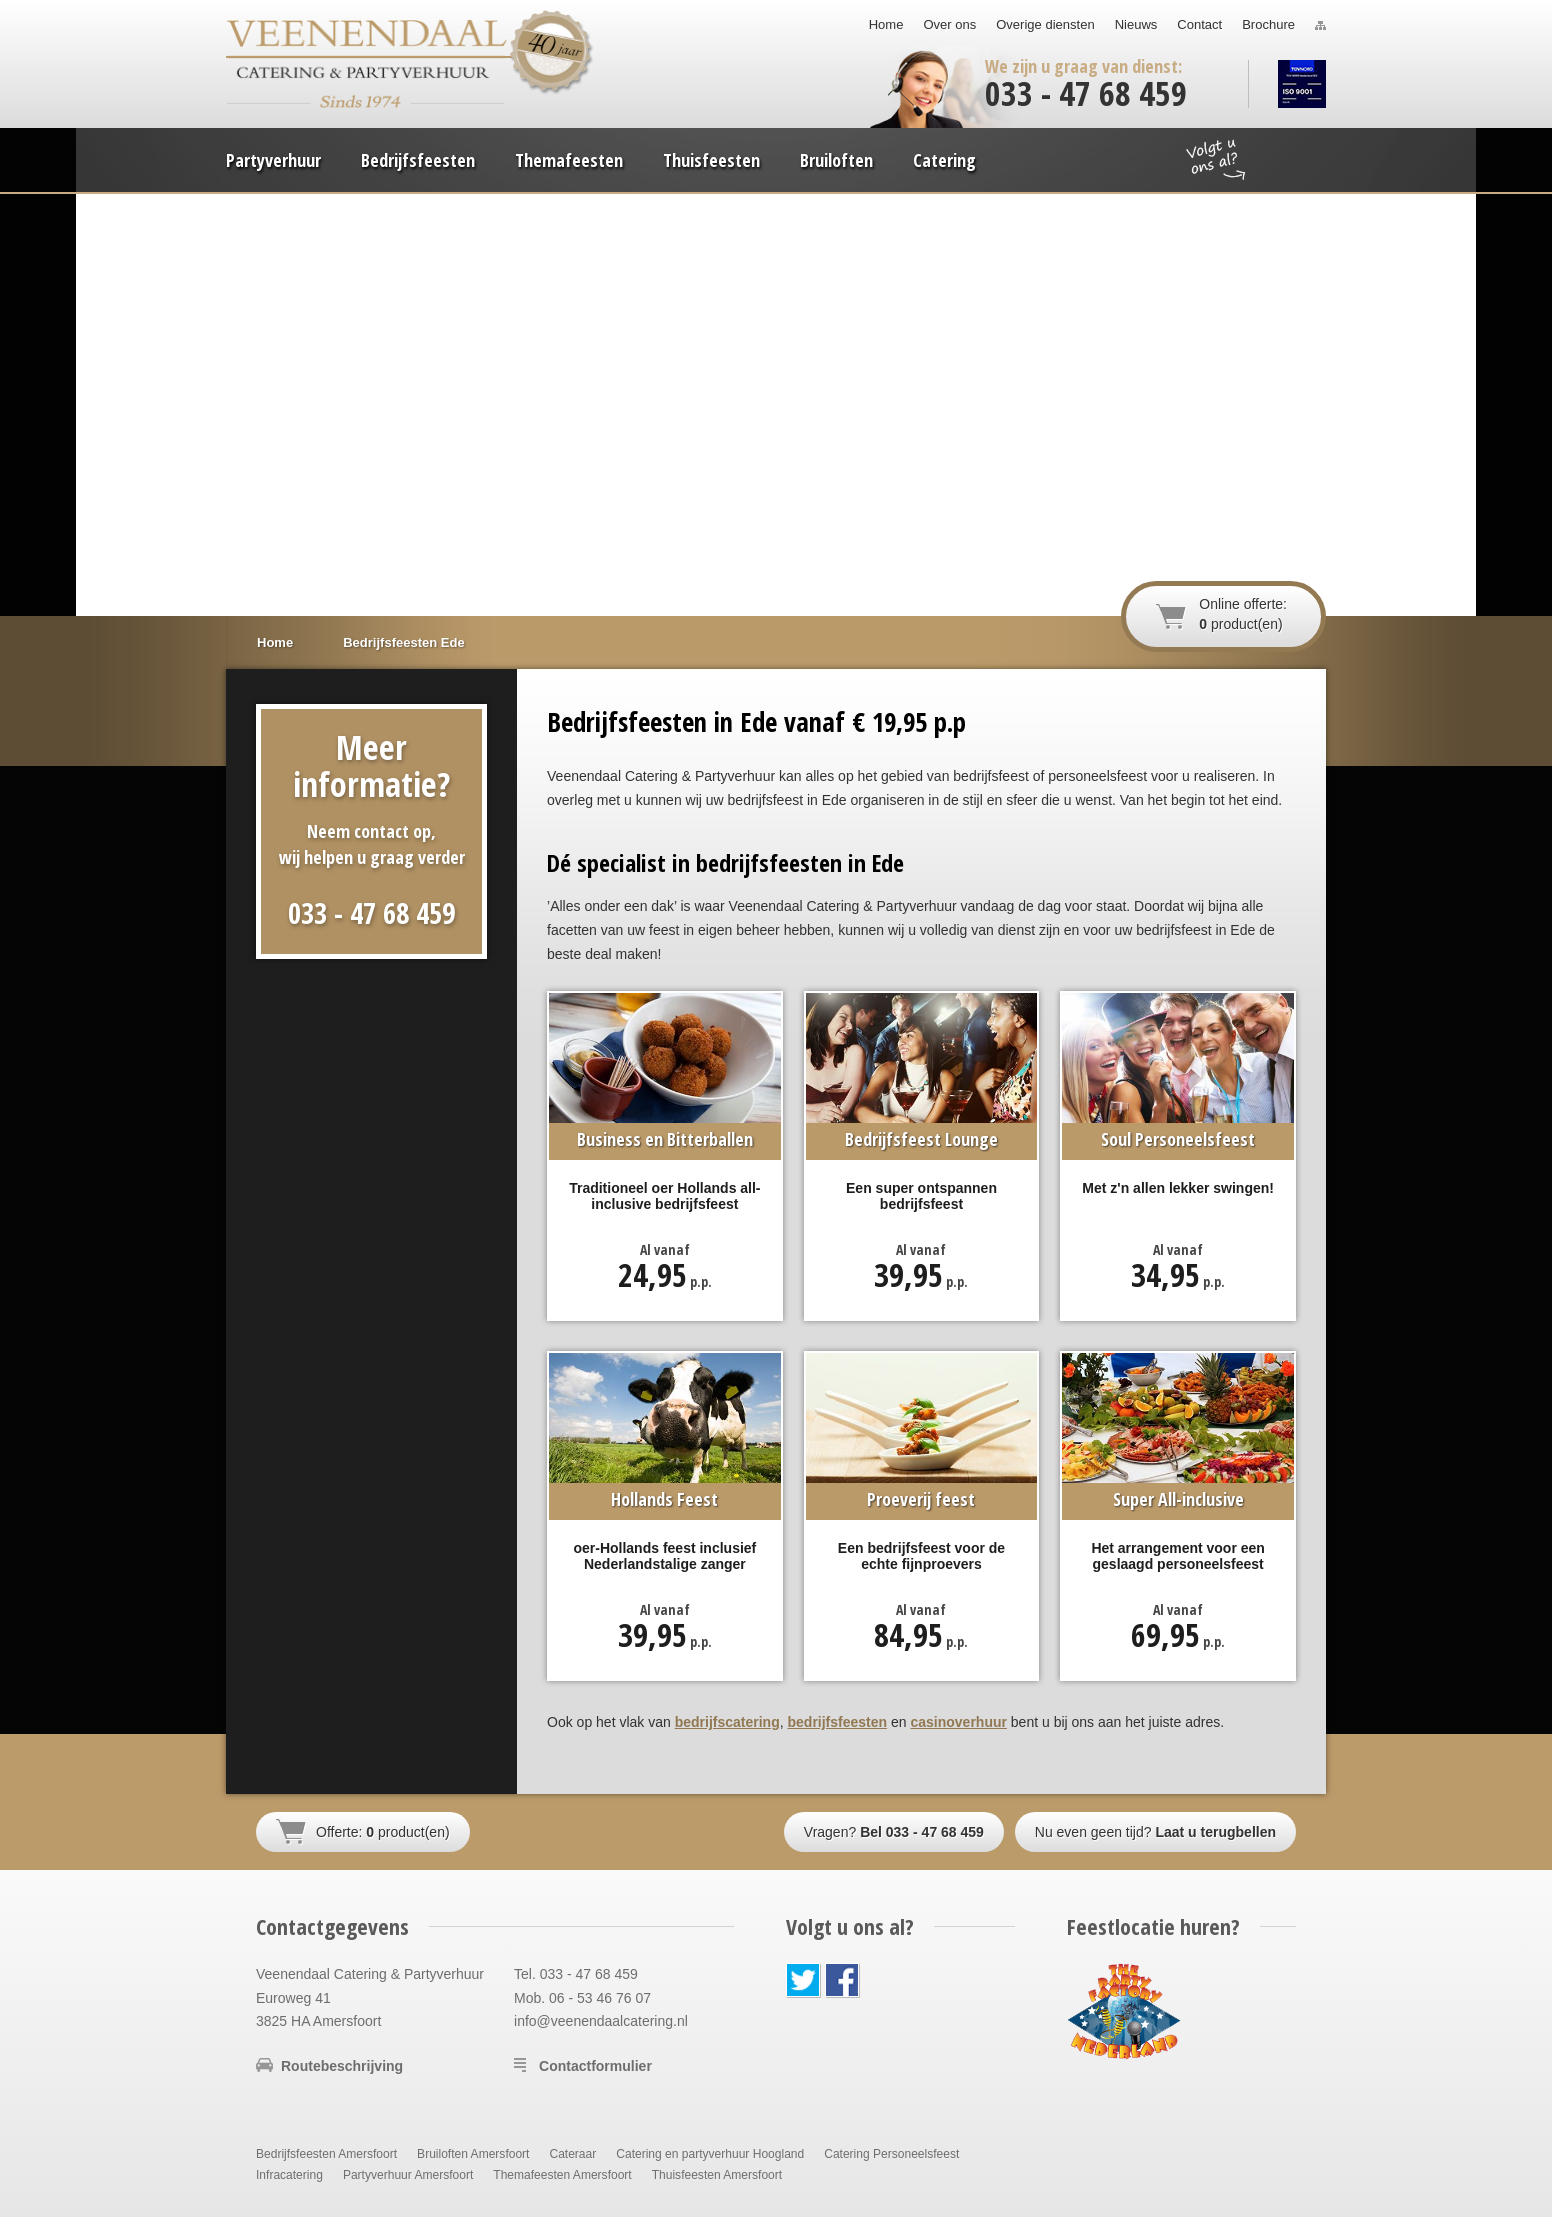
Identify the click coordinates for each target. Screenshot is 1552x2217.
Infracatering (289, 2175)
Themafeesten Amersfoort (562, 2175)
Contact (1199, 24)
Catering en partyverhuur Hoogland (710, 2154)
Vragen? (894, 1832)
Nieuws (1136, 24)
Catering (944, 160)
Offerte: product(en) (383, 1832)
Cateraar (572, 2154)
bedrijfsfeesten (838, 1722)
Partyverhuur (273, 160)
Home (886, 24)
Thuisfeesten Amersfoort (717, 2175)
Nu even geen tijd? (1155, 1832)
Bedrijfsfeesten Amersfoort (326, 2154)
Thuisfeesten (711, 160)
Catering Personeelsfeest (891, 2154)
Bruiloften (836, 160)
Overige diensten (1045, 24)
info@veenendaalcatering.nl (601, 2021)
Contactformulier (595, 2066)
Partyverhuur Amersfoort (408, 2175)
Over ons (949, 24)
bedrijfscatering (727, 1722)
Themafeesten (569, 160)
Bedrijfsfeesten (418, 160)
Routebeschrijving (342, 2066)
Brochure (1268, 24)
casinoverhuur (958, 1722)
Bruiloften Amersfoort (473, 2154)
